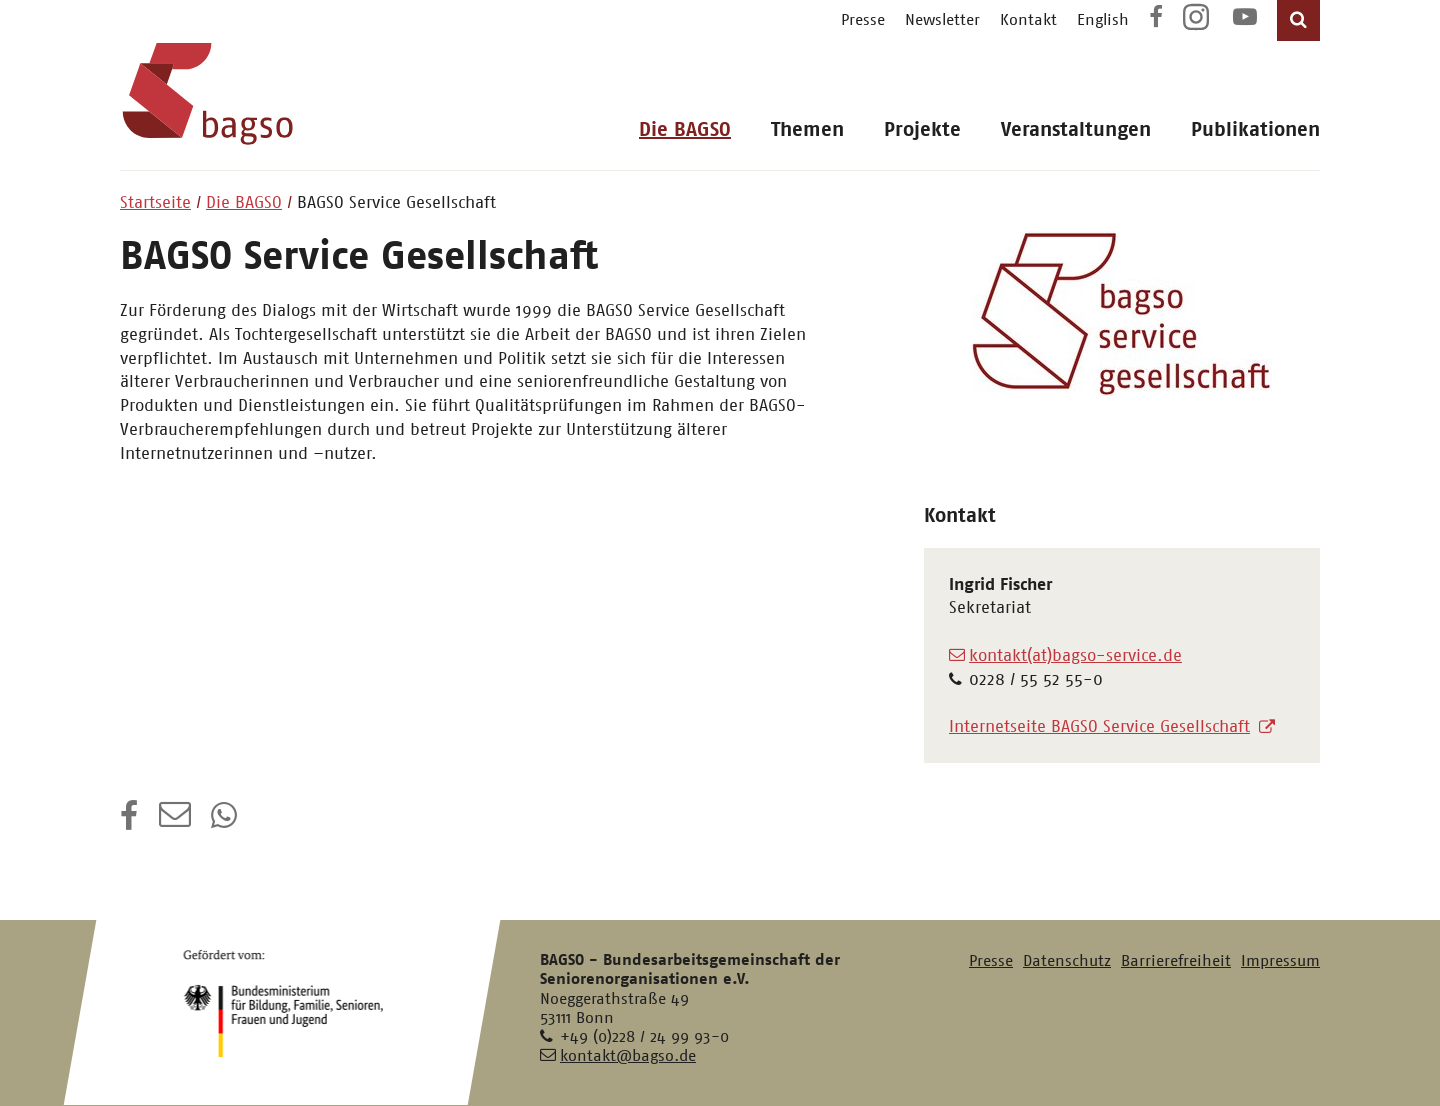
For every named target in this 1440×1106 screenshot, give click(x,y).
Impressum (1280, 960)
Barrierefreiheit (1176, 960)
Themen (807, 129)
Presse (863, 19)
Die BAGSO (685, 129)
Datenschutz (1067, 960)
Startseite (155, 202)
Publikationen (1255, 129)
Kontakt (1028, 19)
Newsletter (942, 19)
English (1103, 19)
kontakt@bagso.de (628, 1055)
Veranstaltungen (1076, 129)
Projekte (922, 129)
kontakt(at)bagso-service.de (1075, 655)
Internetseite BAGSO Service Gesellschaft (1099, 726)
